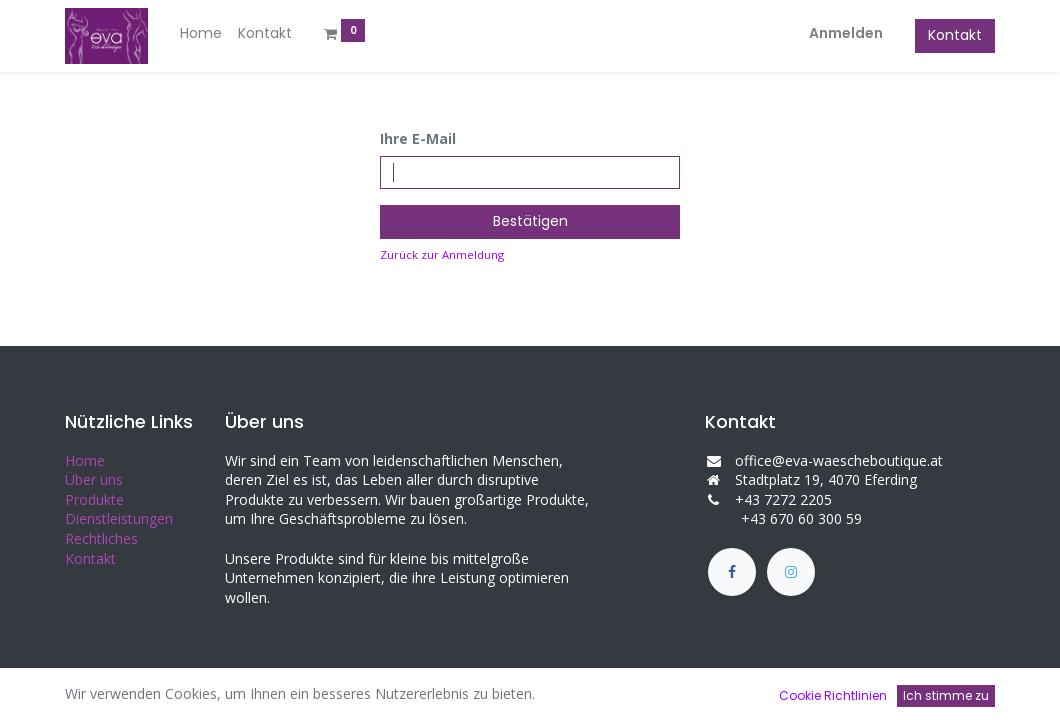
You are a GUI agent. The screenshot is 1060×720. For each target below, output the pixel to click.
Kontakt (955, 35)
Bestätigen (530, 221)
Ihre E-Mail (418, 138)
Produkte (94, 499)
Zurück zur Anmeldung (442, 254)
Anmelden (846, 33)
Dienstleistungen (119, 518)
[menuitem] (201, 34)
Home (85, 460)
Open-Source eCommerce (910, 690)
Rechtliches (101, 538)
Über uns (94, 479)
